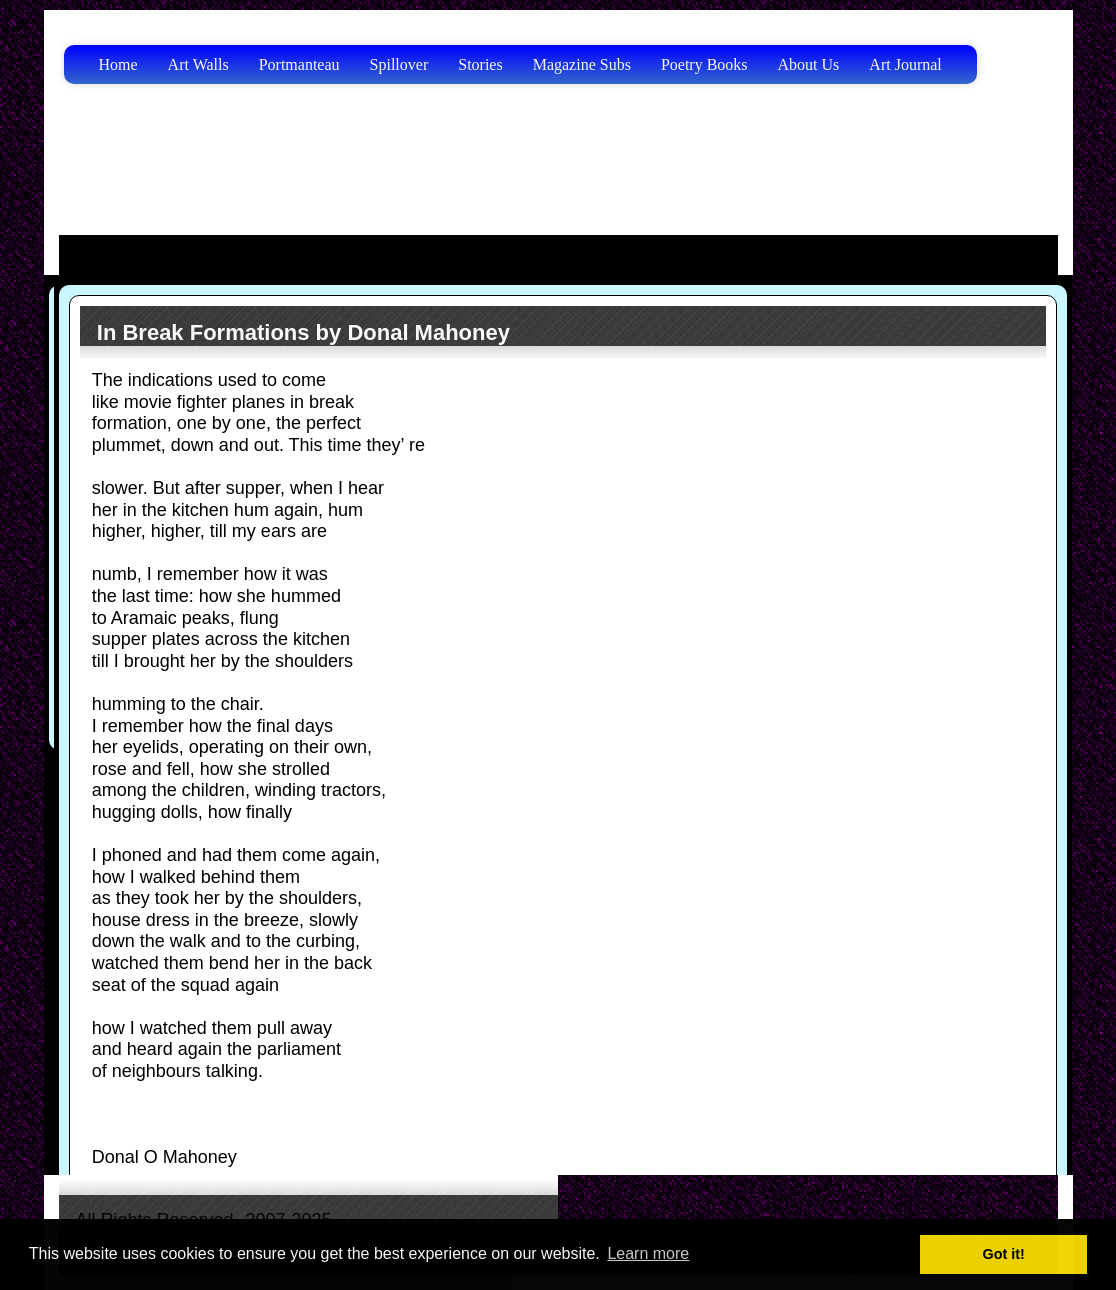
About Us (809, 64)
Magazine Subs (582, 64)
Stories (480, 64)
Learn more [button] (648, 1253)
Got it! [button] (1004, 1254)
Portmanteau (299, 64)
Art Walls (198, 64)
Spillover (399, 64)
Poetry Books (704, 64)
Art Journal (905, 64)
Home (118, 64)
